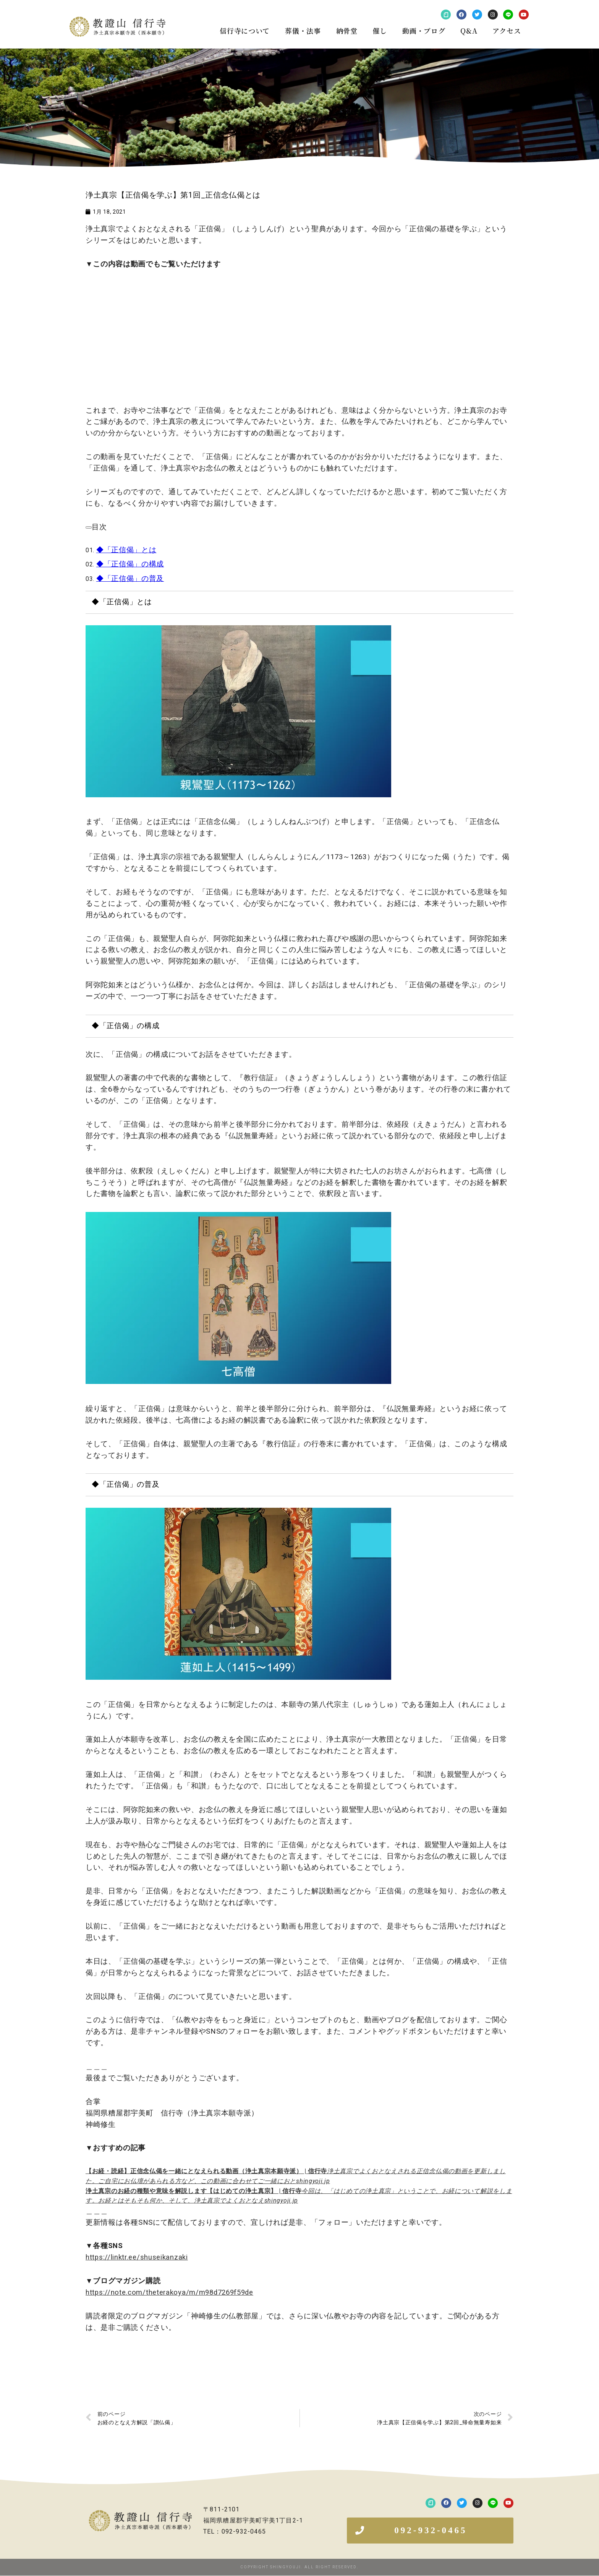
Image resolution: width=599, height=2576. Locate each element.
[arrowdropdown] (89, 527)
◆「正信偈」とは (126, 550)
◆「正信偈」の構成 (130, 564)
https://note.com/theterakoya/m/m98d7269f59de (169, 2292)
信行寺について (245, 31)
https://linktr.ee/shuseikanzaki (137, 2257)
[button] (430, 2531)
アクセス (506, 31)
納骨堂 (347, 31)
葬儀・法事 (303, 31)
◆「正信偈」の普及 (130, 578)
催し (380, 31)
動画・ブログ (423, 31)
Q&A (468, 31)
